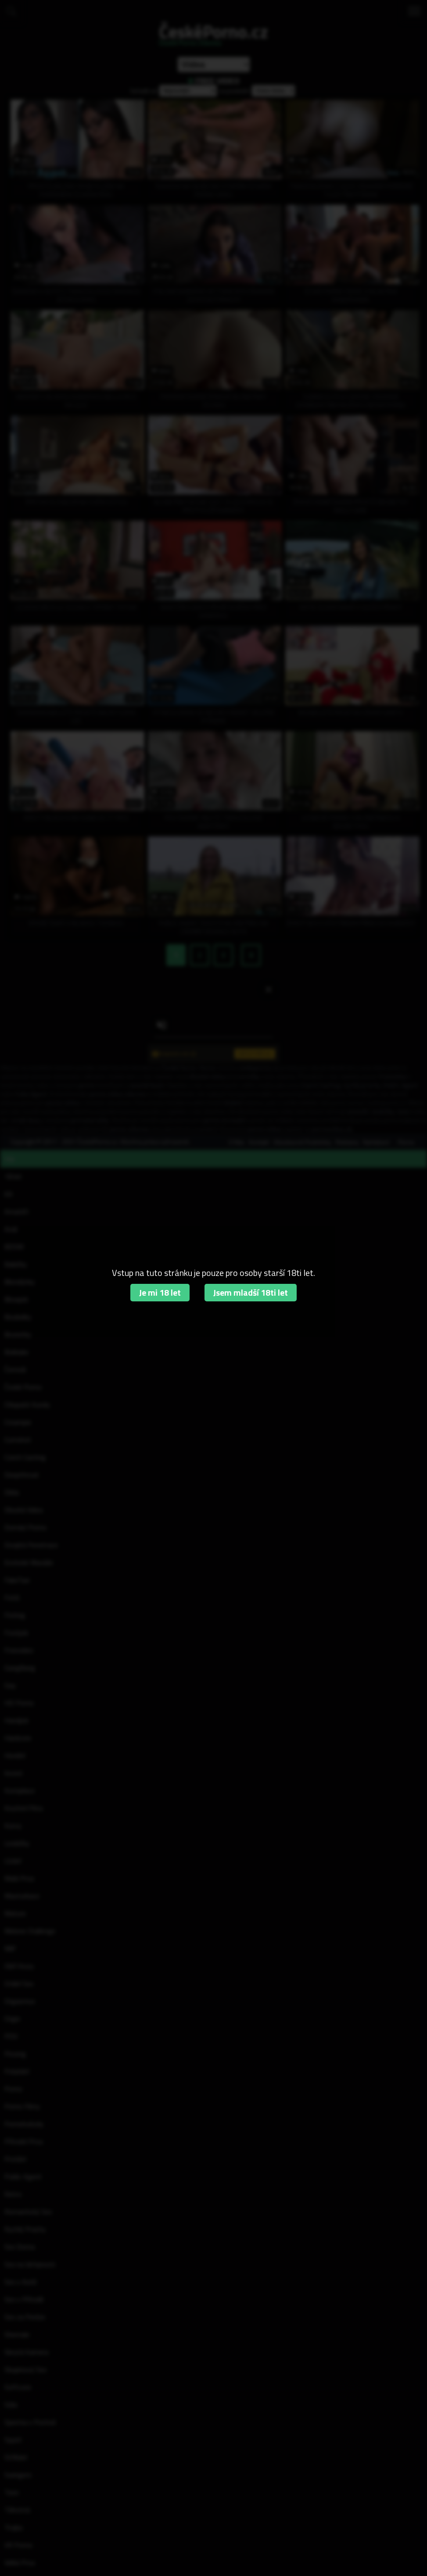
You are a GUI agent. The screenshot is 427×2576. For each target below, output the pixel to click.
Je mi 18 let (160, 1292)
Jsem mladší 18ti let (250, 1292)
